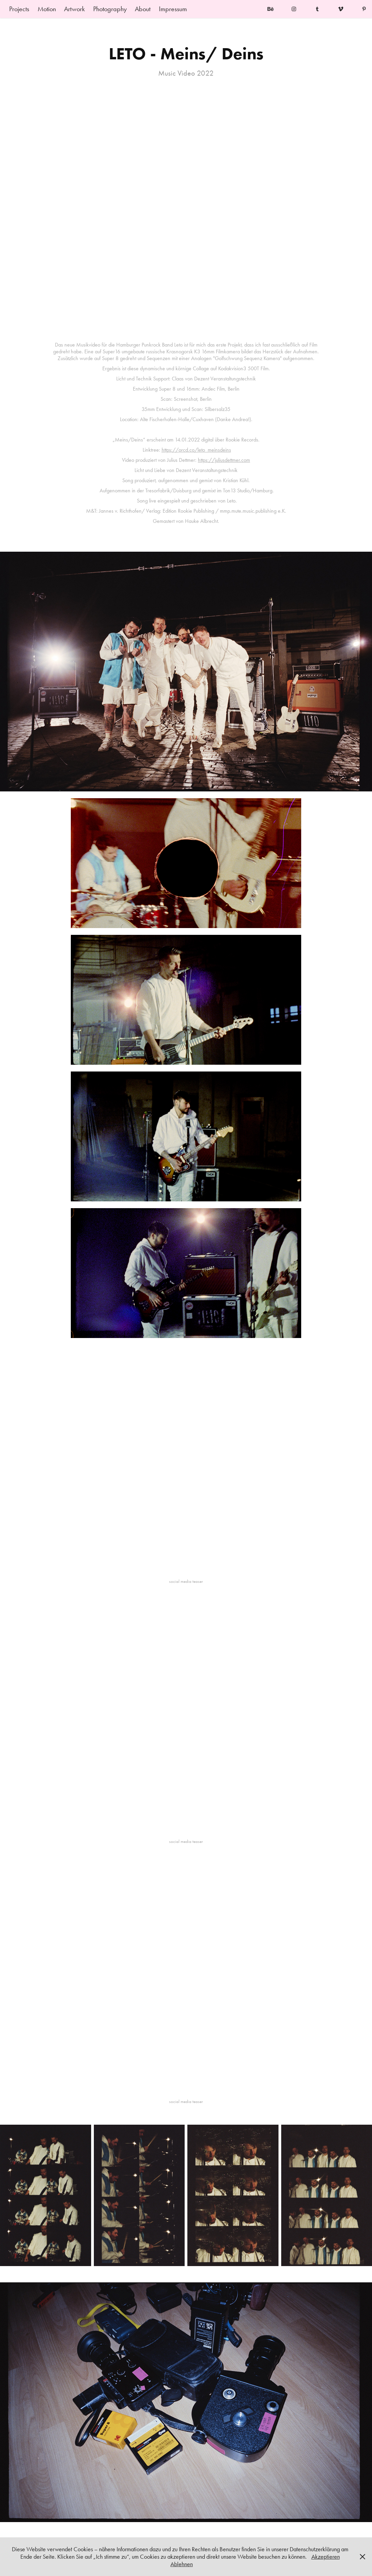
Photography (110, 9)
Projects (19, 9)
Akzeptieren (325, 2556)
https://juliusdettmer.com (224, 460)
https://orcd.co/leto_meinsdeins (196, 450)
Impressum (173, 9)
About (142, 9)
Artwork (74, 9)
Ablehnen (181, 2564)
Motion (47, 9)
